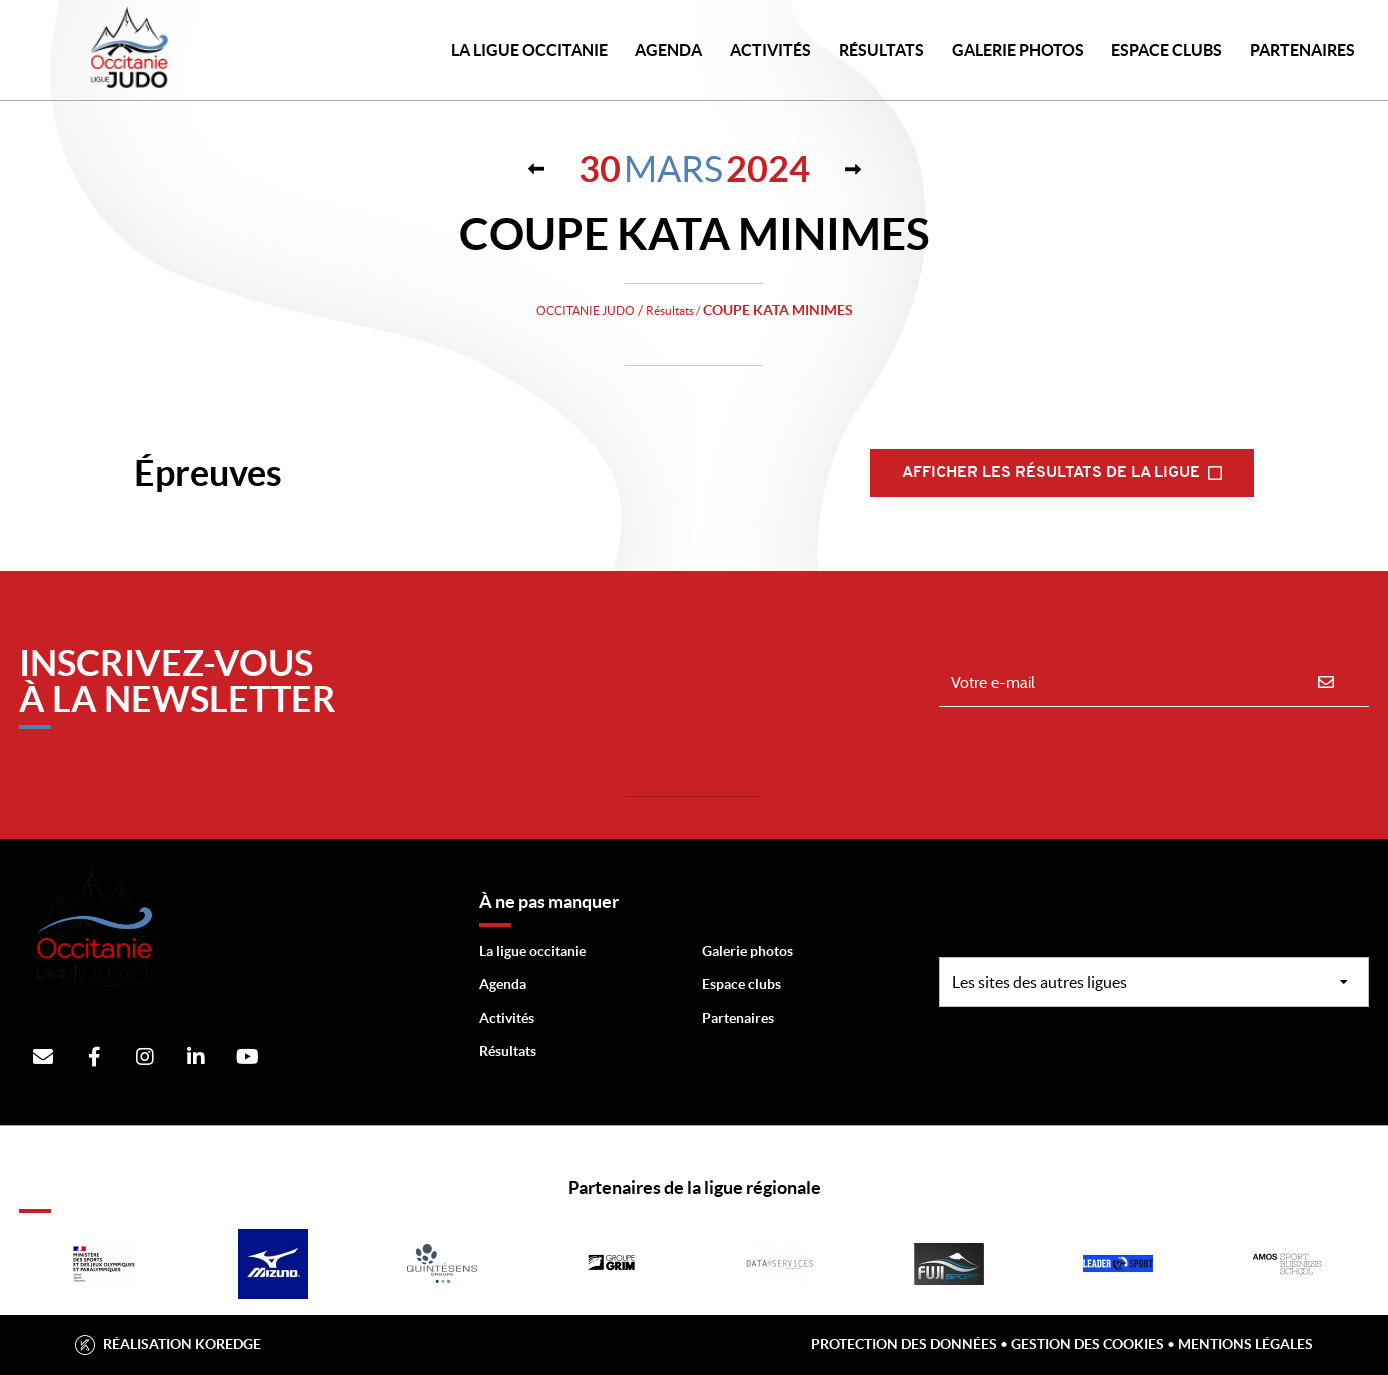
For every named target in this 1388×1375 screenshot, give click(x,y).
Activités (770, 50)
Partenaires (738, 1018)
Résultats (881, 50)
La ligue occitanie (532, 951)
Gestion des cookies (1087, 1344)
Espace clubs (741, 984)
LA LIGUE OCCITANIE (529, 50)
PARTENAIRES (1302, 50)
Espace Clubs (1166, 50)
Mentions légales (1245, 1344)
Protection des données (904, 1344)
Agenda (668, 50)
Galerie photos (1018, 50)
